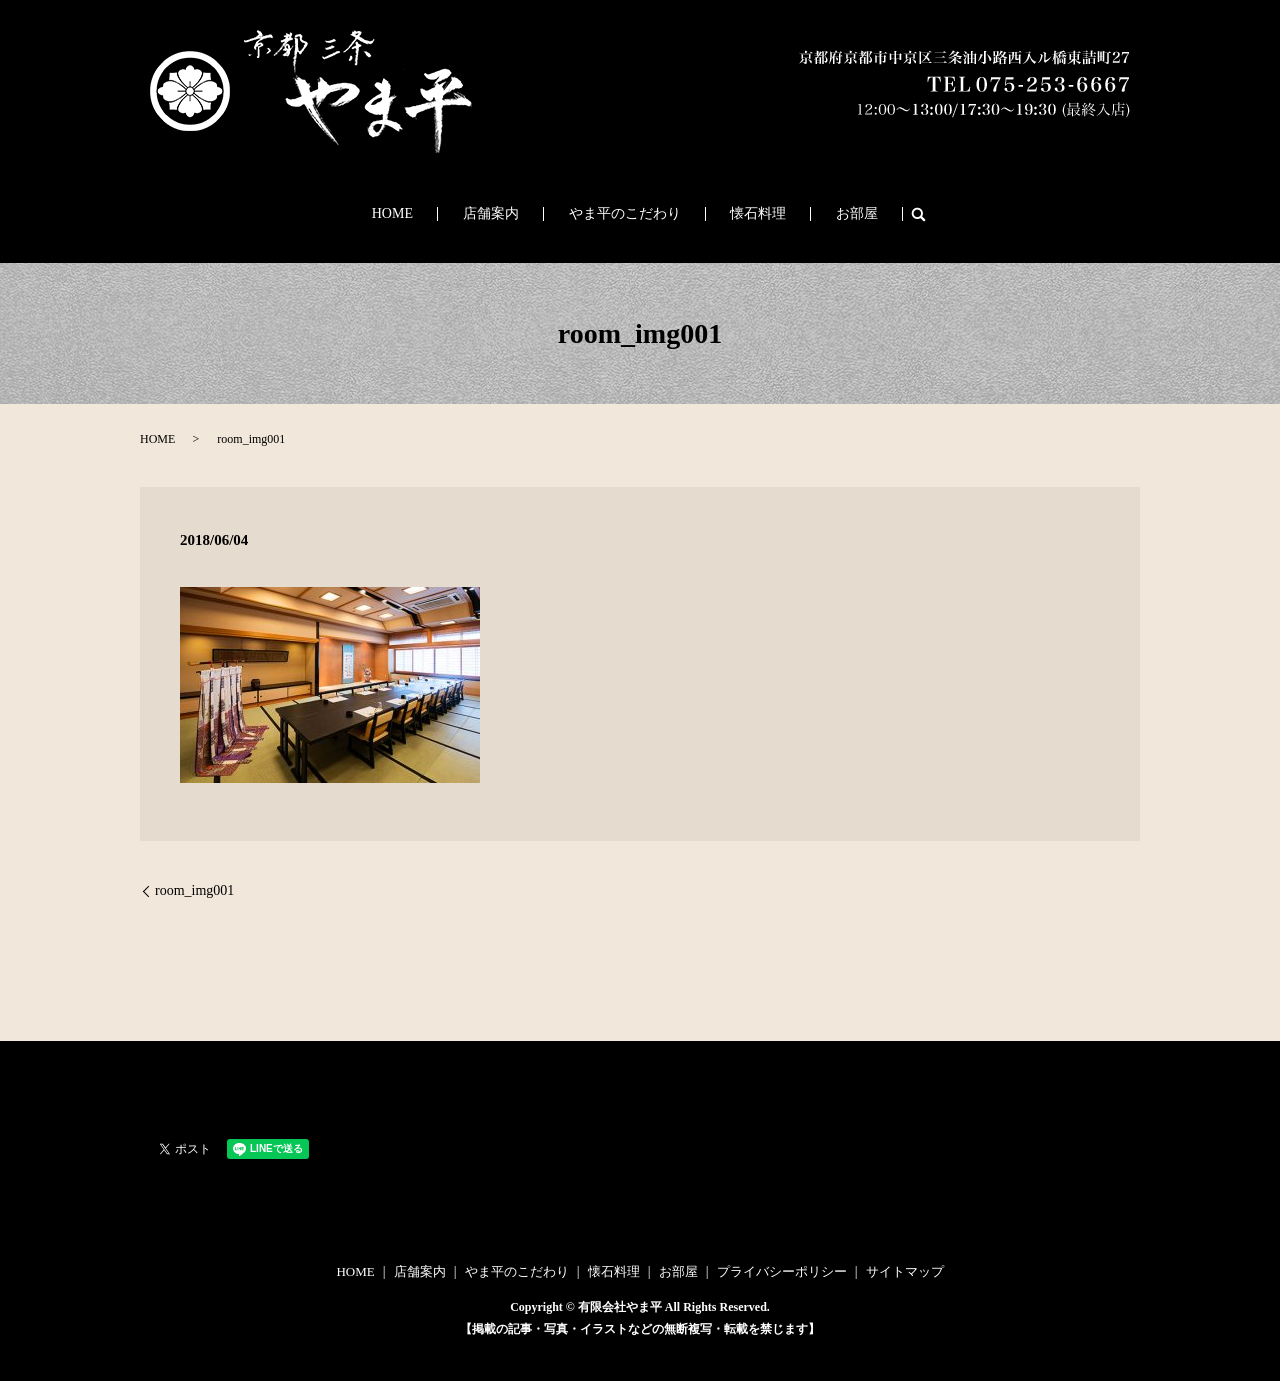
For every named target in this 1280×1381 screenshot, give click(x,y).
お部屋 (814, 214)
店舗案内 (513, 214)
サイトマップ (905, 1271)
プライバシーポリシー (782, 1271)
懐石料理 (737, 214)
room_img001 (194, 890)
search (864, 214)
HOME (435, 214)
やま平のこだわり (625, 214)
